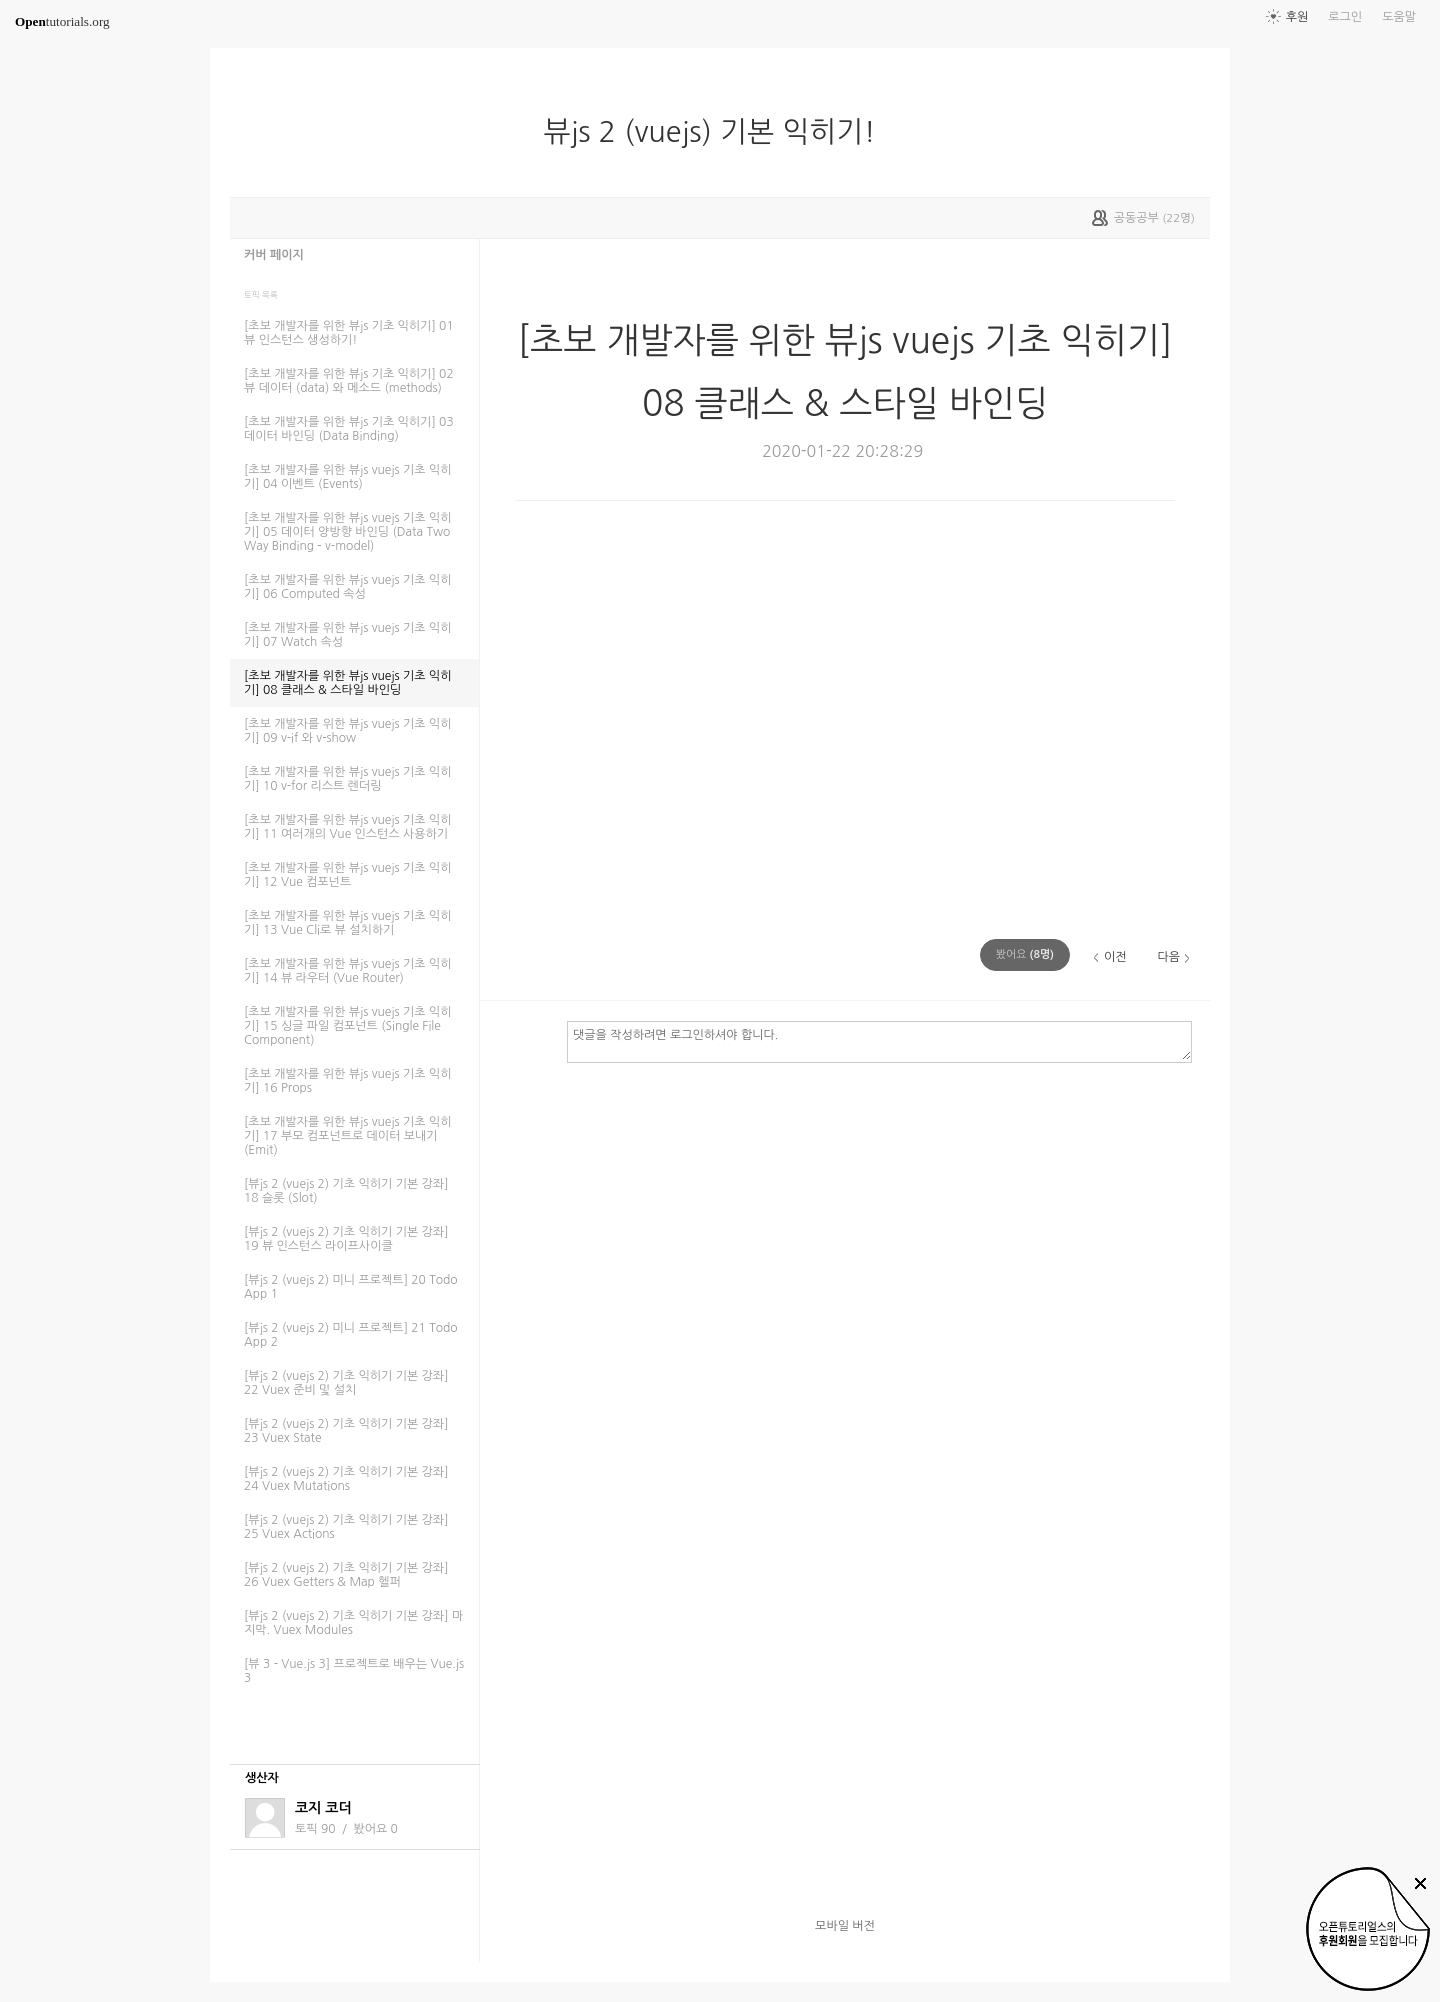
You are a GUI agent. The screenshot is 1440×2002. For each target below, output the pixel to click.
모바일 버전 (845, 1926)
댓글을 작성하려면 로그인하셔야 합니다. (879, 1041)
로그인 (1345, 17)
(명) (1025, 954)
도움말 (1399, 17)
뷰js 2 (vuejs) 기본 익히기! (717, 132)
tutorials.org (62, 21)
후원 (1297, 17)
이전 (1115, 957)
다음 (1168, 957)
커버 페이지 (274, 255)
